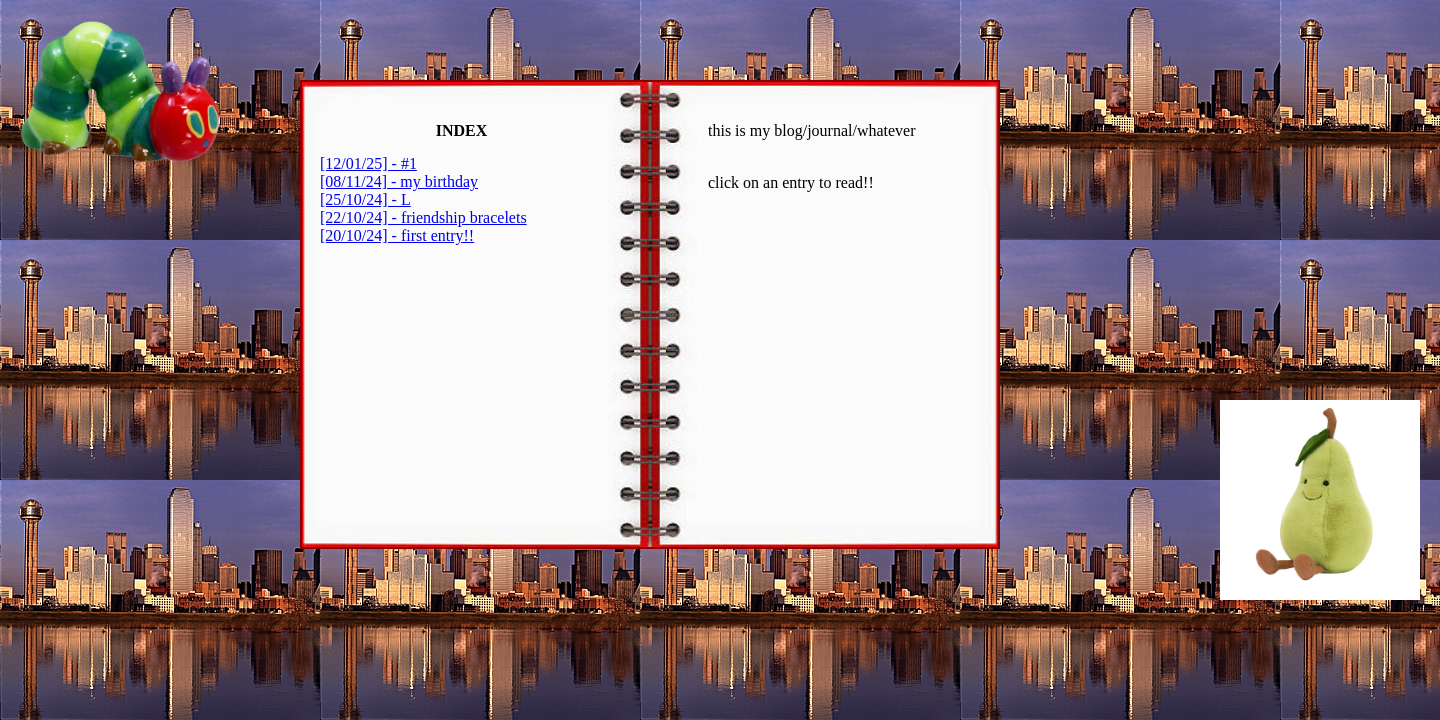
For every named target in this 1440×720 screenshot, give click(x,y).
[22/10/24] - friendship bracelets (423, 217)
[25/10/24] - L (365, 199)
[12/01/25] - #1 (368, 163)
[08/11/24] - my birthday (399, 181)
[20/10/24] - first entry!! (397, 235)
